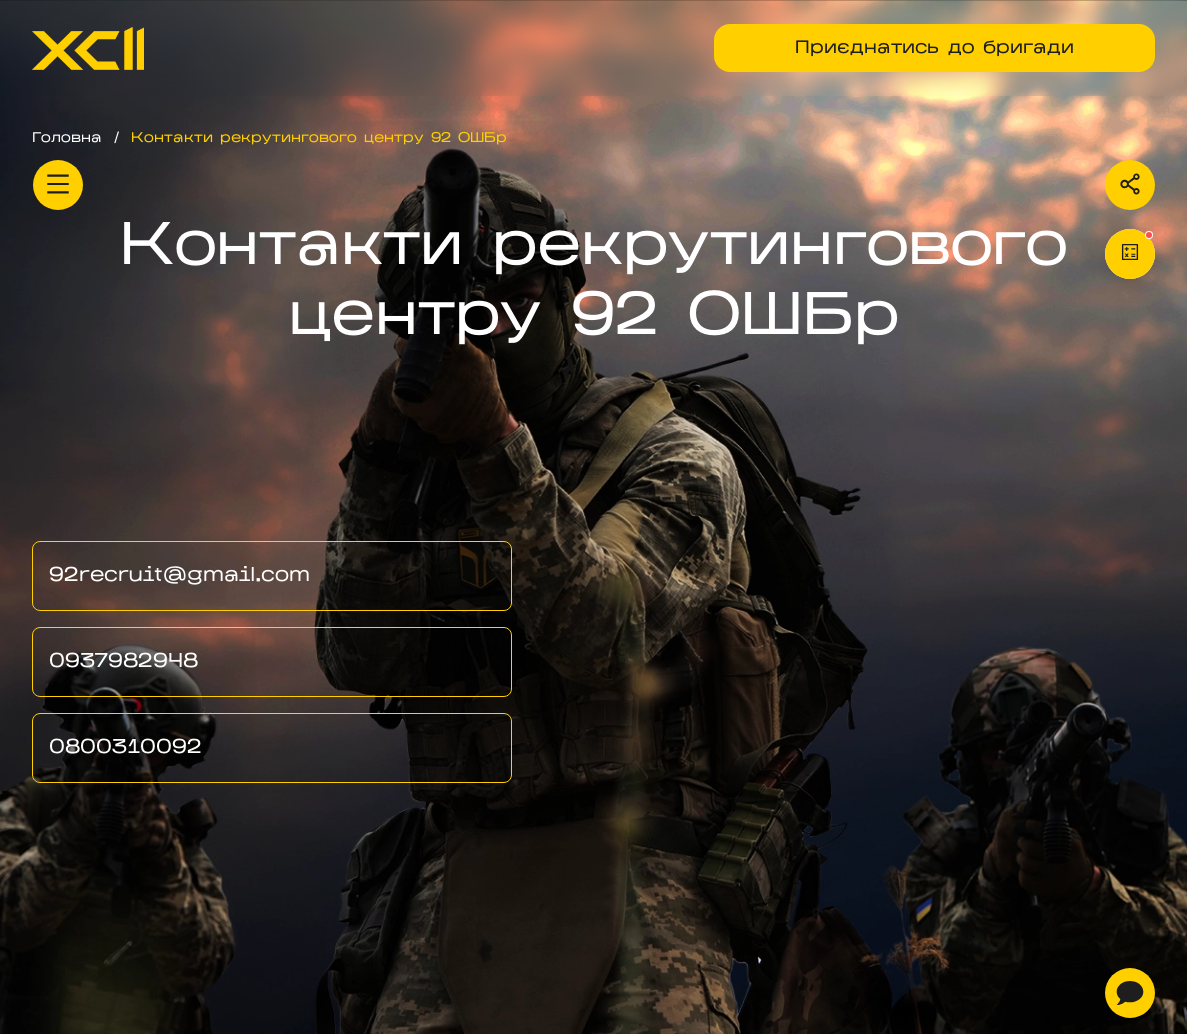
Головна (67, 138)
